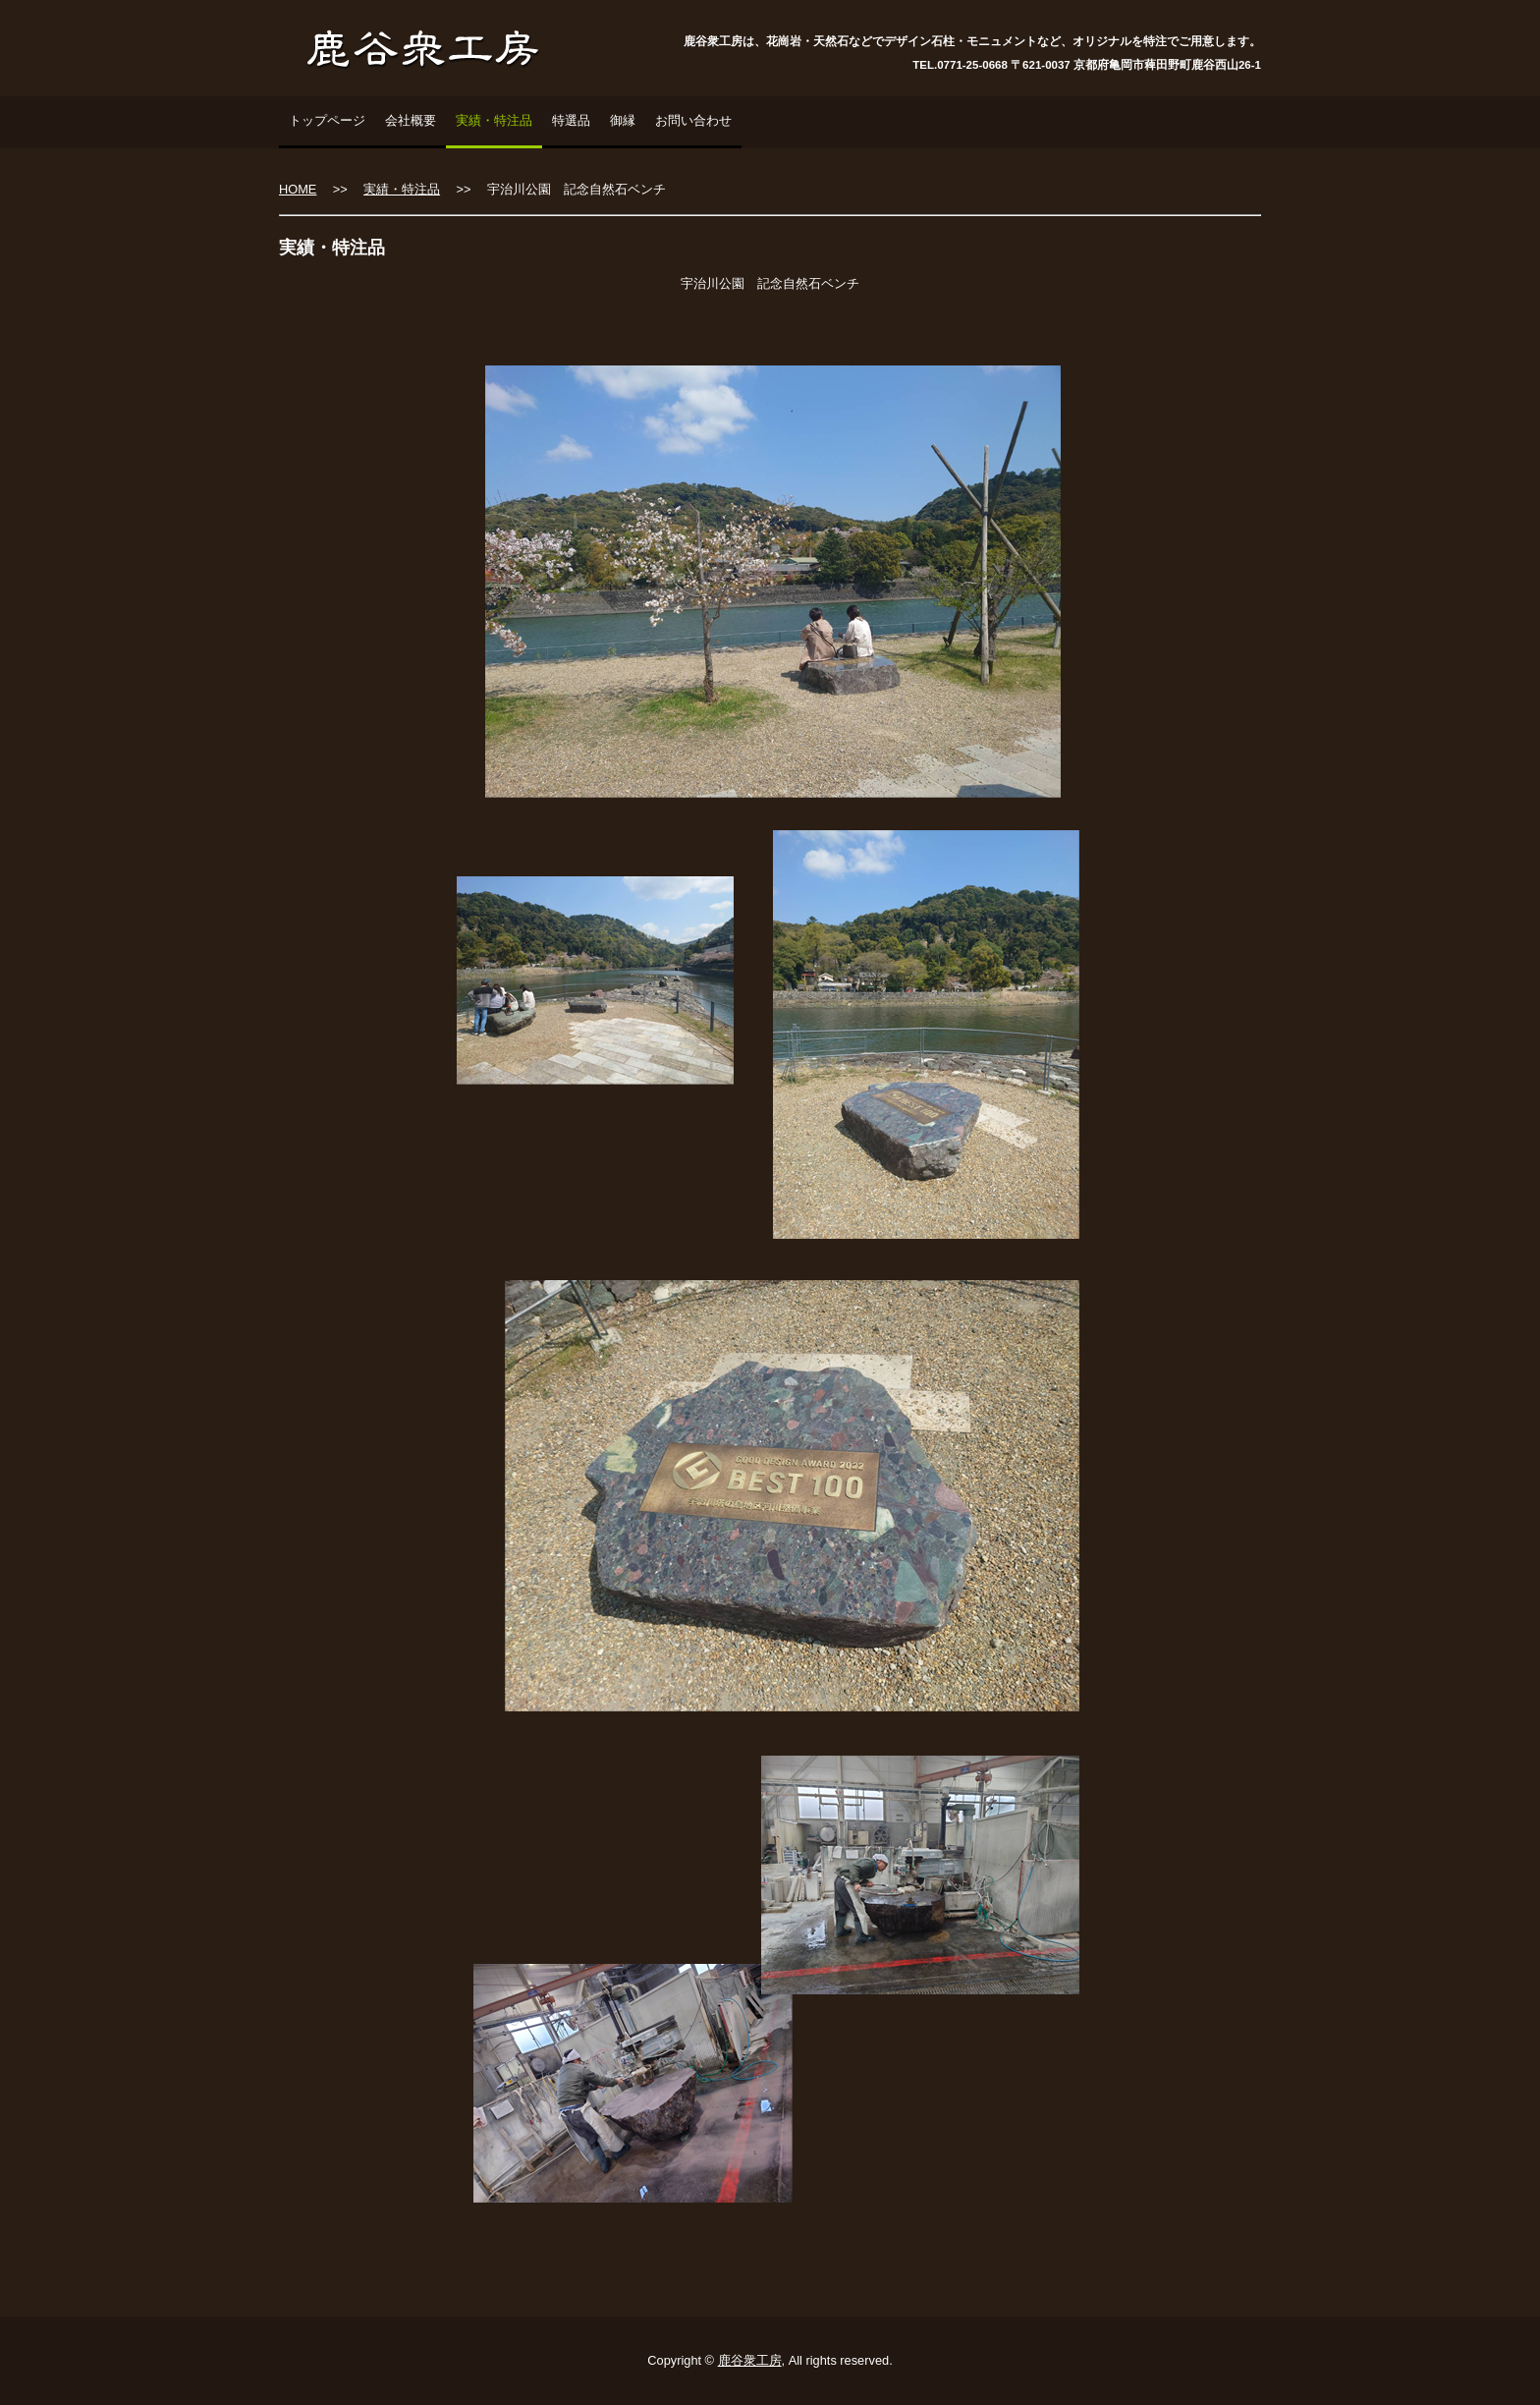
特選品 (571, 120)
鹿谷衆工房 (750, 2360)
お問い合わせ (693, 120)
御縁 (622, 120)
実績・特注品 (494, 120)
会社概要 (410, 120)
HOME (297, 189)
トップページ (327, 120)
